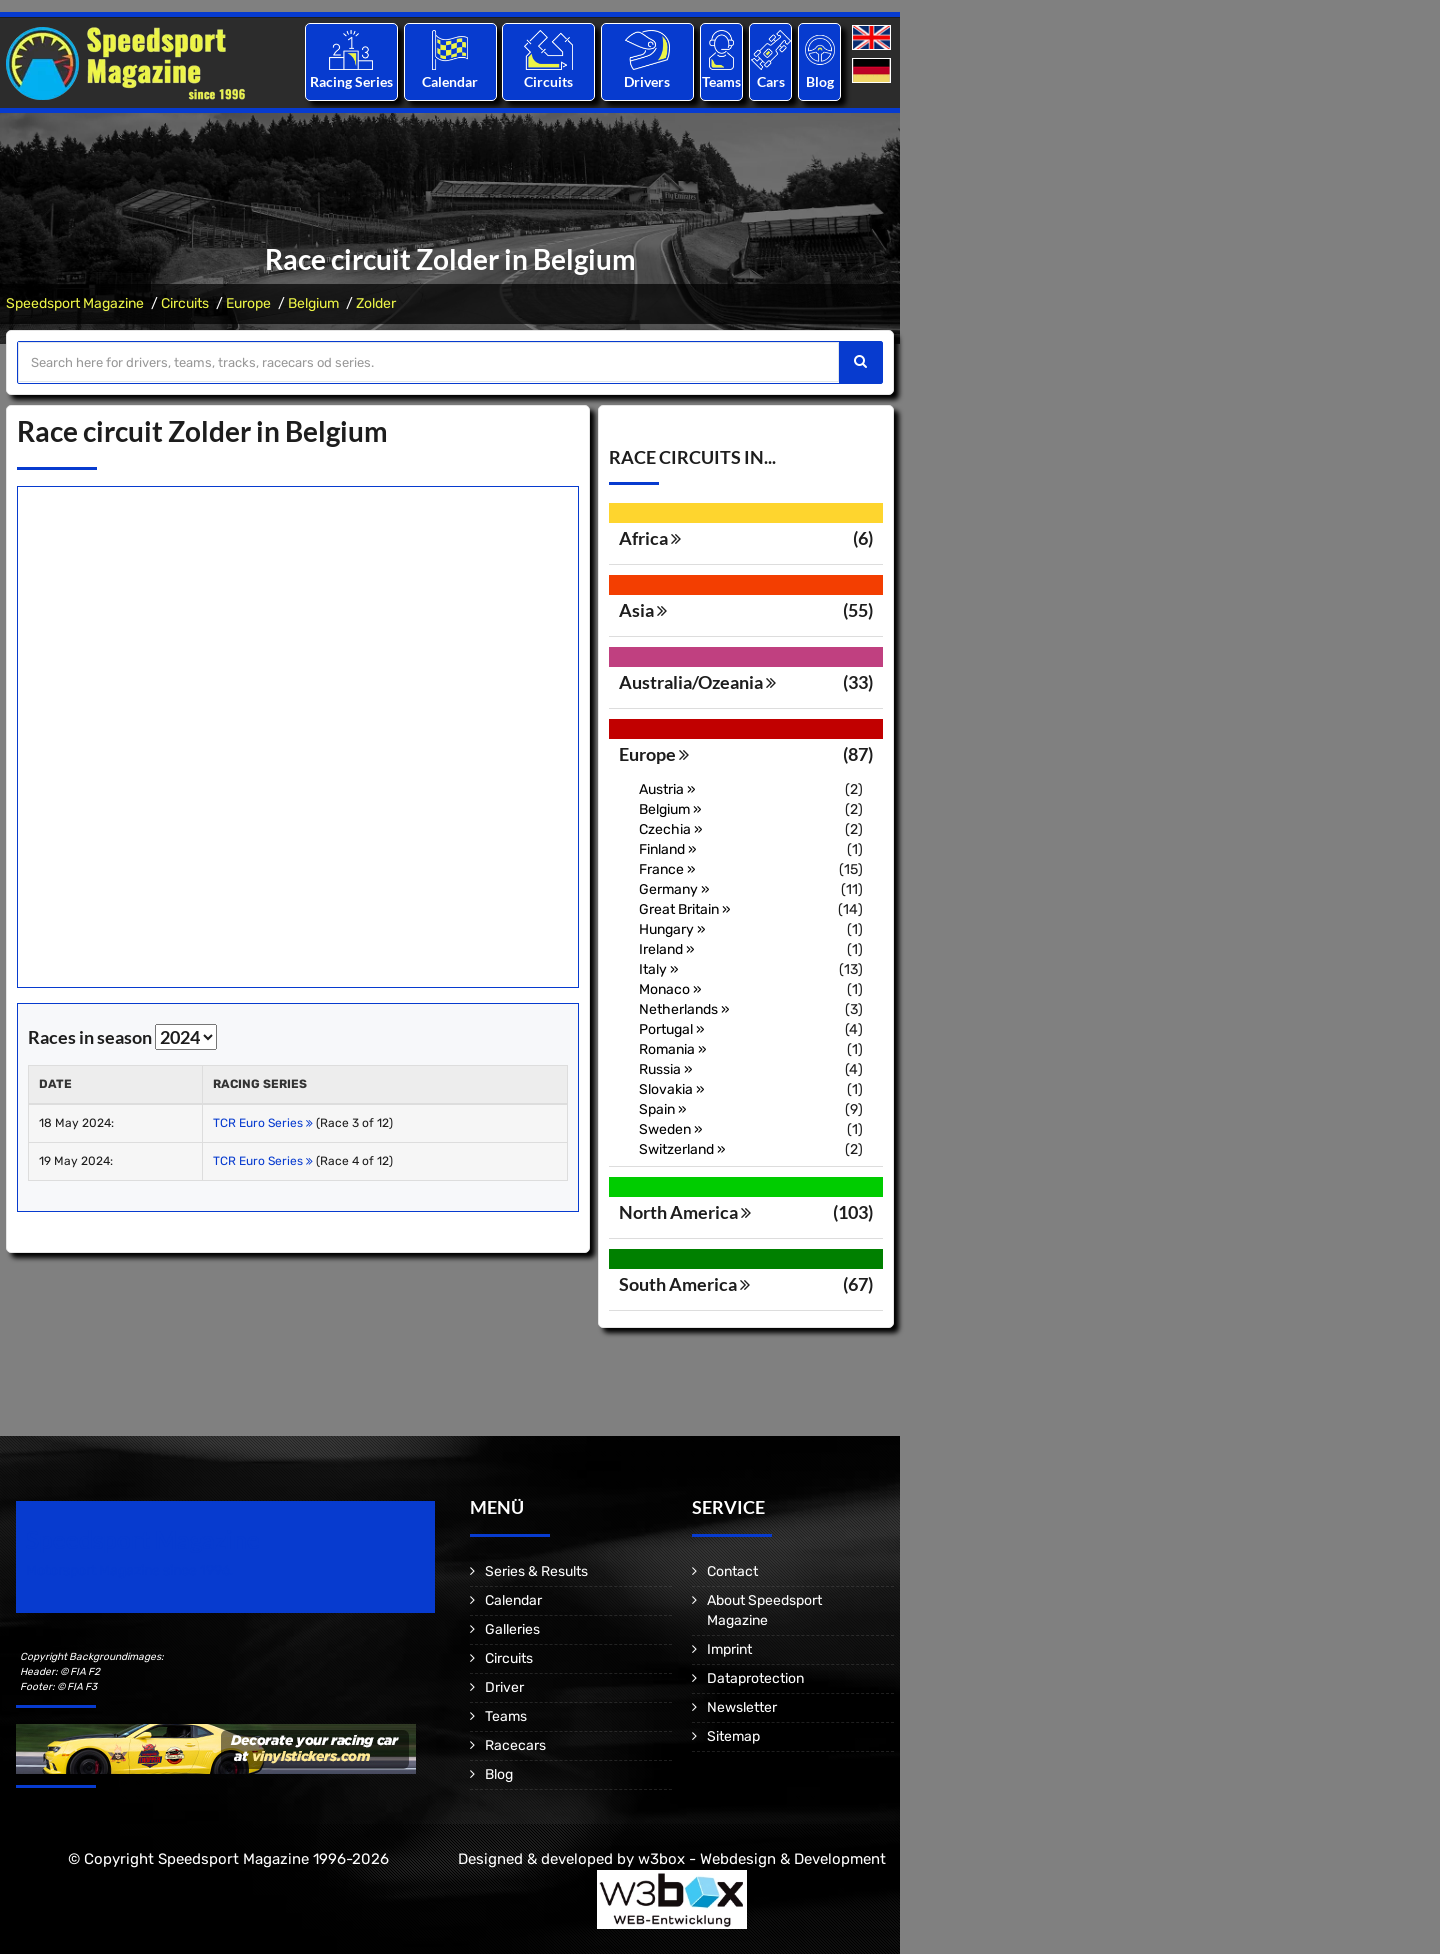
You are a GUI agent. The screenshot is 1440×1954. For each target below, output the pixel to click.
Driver (504, 1687)
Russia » (666, 1069)
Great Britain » (685, 909)
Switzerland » (682, 1149)
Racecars (515, 1745)
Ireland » (667, 949)
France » (667, 869)
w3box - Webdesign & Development (762, 1859)
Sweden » (671, 1129)
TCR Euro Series (263, 1123)
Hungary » (672, 929)
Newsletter (742, 1707)
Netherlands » (684, 1009)
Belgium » (670, 809)
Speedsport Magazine (75, 303)
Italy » (659, 969)
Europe (248, 303)
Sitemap (733, 1736)
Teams (721, 81)
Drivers (647, 81)
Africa (650, 538)
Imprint (729, 1649)
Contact (732, 1571)
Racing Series (351, 81)
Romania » (673, 1049)
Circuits (548, 81)
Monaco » (670, 989)
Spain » (663, 1109)
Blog (820, 81)
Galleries (512, 1629)
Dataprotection (755, 1678)
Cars (771, 81)
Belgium (313, 303)
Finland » (668, 849)
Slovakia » (672, 1089)
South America (684, 1284)
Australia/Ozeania (697, 682)
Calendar (450, 81)
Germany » (674, 889)
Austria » (667, 789)
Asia (643, 610)
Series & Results (536, 1571)
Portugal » (672, 1029)
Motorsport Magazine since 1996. (130, 1570)
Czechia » (671, 829)
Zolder (376, 303)
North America (685, 1212)
